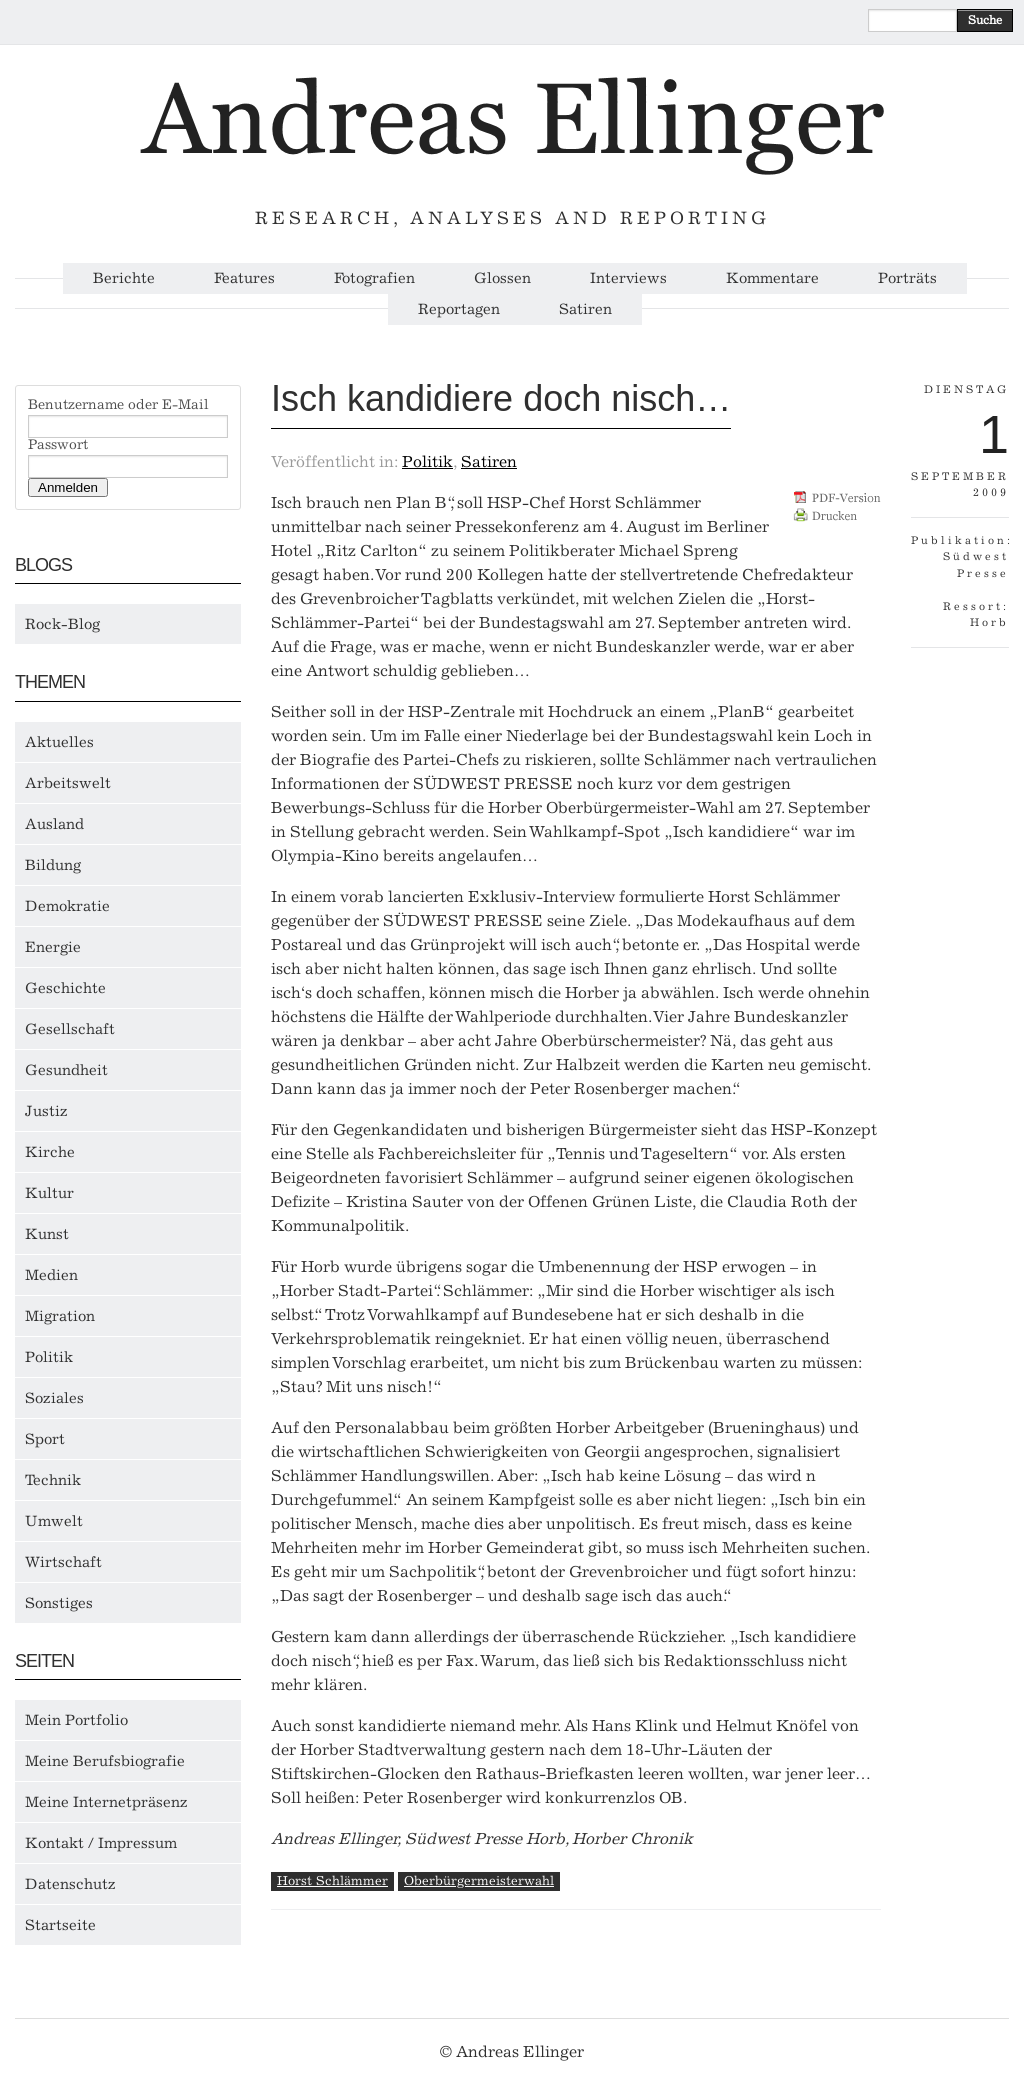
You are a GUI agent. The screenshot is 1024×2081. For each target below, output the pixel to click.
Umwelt (54, 1521)
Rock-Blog (62, 624)
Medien (51, 1275)
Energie (53, 947)
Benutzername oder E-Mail (118, 405)
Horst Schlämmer (332, 1880)
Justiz (46, 1111)
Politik (49, 1357)
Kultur (49, 1193)
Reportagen (459, 309)
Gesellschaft (70, 1029)
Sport (45, 1439)
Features (244, 278)
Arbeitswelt (68, 783)
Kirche (50, 1152)
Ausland (54, 824)
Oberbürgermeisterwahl (479, 1880)
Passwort (58, 445)
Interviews (628, 278)
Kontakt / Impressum (101, 1843)
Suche (985, 20)
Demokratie (67, 906)
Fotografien (374, 278)
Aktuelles (59, 742)
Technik (53, 1480)
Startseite (60, 1925)
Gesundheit (66, 1070)
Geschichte (65, 988)
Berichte (124, 278)
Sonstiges (59, 1603)
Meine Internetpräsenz (106, 1802)
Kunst (47, 1234)
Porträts (907, 278)
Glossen (502, 278)
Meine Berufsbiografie (105, 1761)
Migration (60, 1316)
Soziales (54, 1398)
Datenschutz (70, 1884)
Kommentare (772, 278)
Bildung (53, 865)
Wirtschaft (63, 1562)
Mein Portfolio (76, 1720)
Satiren (585, 309)
